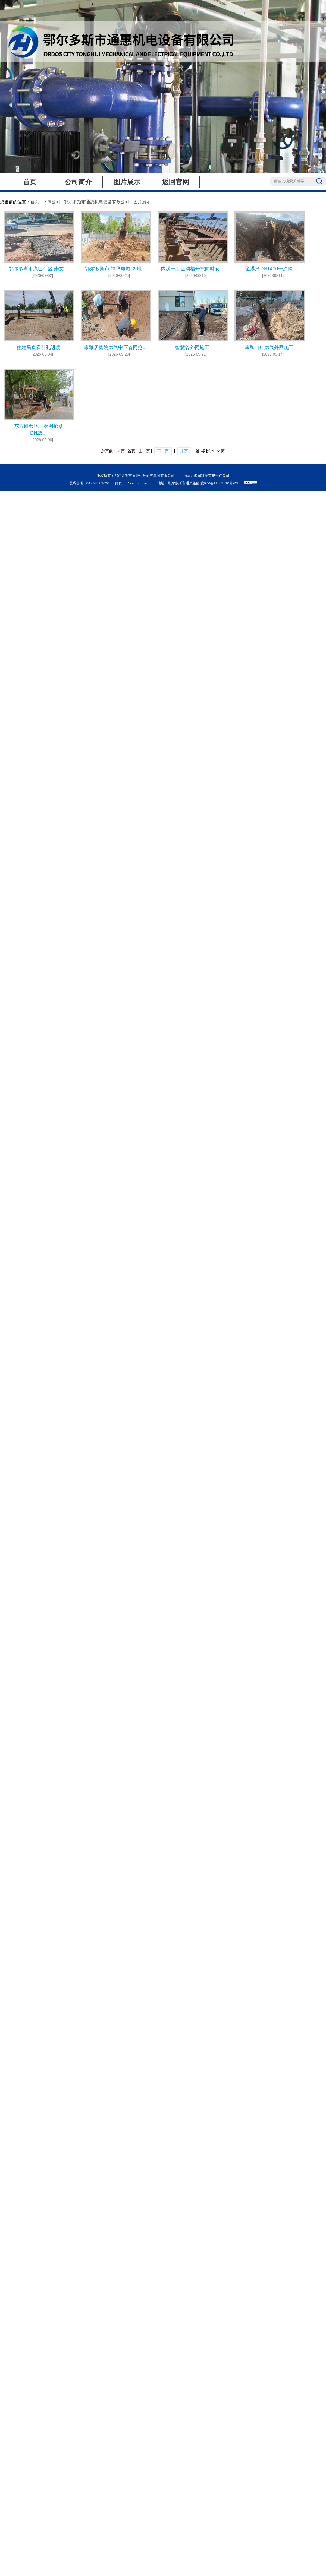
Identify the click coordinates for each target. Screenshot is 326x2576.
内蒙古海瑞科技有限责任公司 (206, 476)
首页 (29, 182)
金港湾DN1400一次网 (269, 268)
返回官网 (175, 182)
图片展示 (126, 182)
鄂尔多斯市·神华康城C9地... (115, 268)
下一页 (163, 451)
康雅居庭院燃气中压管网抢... (115, 347)
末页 (184, 451)
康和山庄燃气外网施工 (269, 347)
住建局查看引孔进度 (39, 347)
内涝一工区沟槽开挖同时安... (192, 268)
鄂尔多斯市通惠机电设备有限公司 (96, 201)
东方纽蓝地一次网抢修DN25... (38, 429)
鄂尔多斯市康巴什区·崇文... (38, 268)
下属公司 (51, 201)
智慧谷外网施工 (192, 347)
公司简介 (78, 182)
